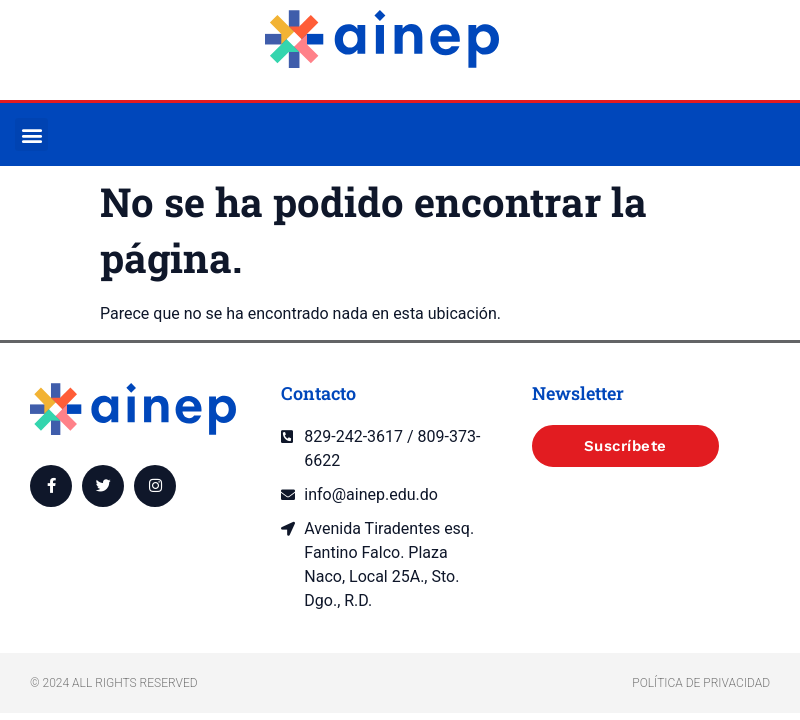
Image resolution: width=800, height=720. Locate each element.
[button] (31, 134)
